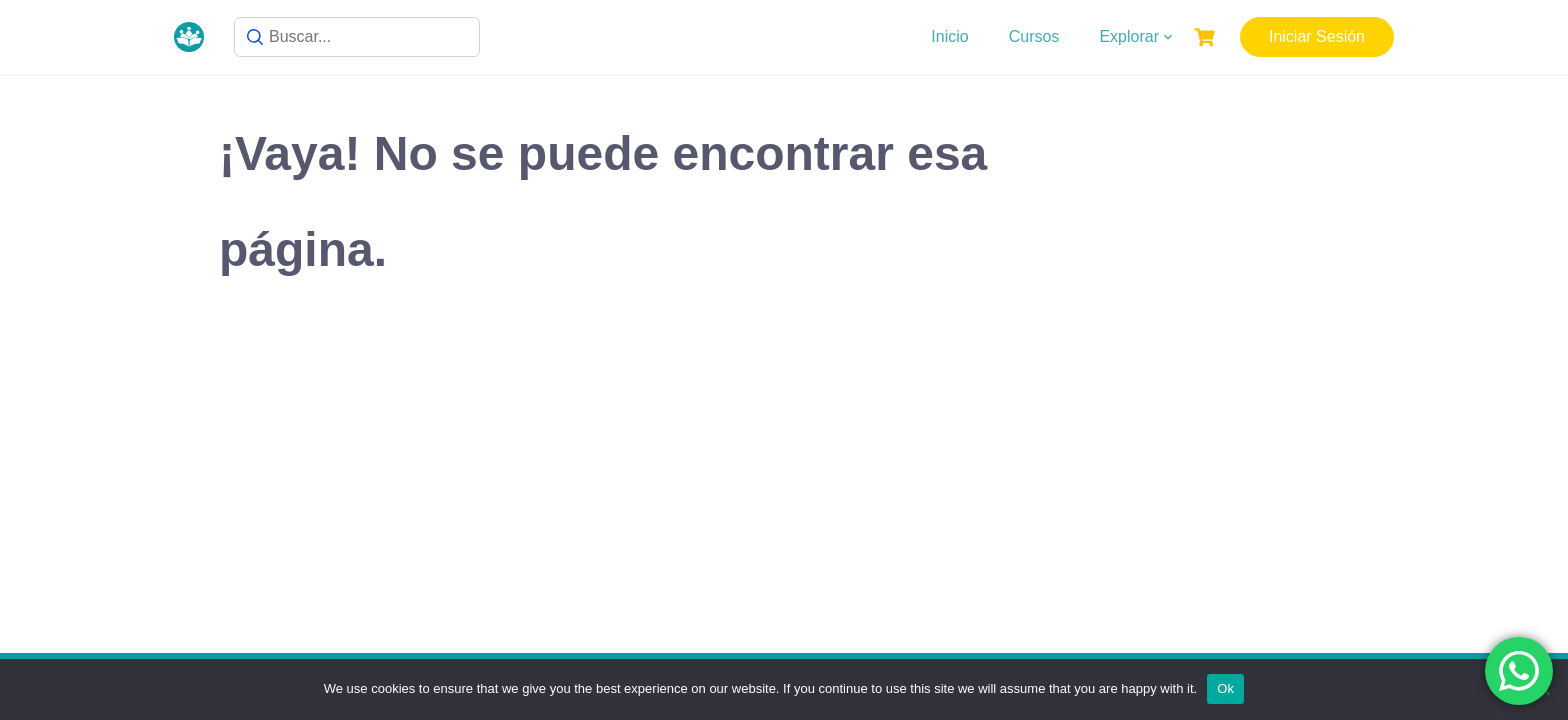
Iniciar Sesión (1317, 36)
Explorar (1129, 36)
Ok (1225, 688)
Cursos (1034, 36)
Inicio (949, 36)
